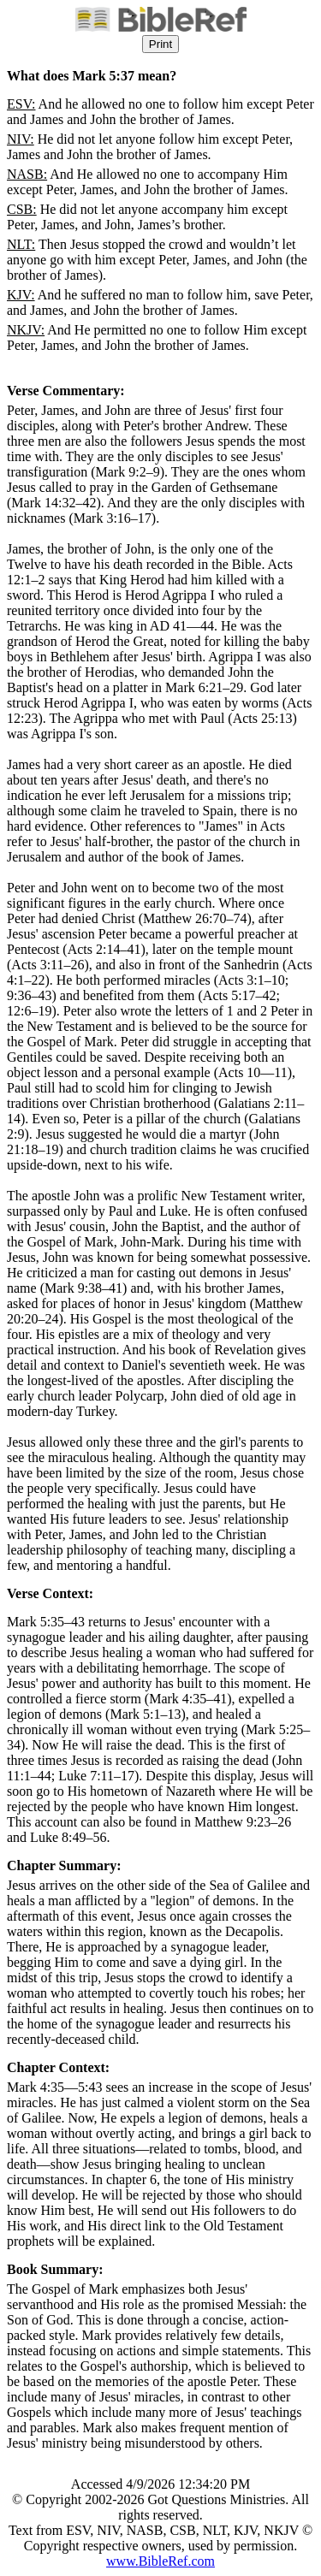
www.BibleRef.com (160, 2561)
